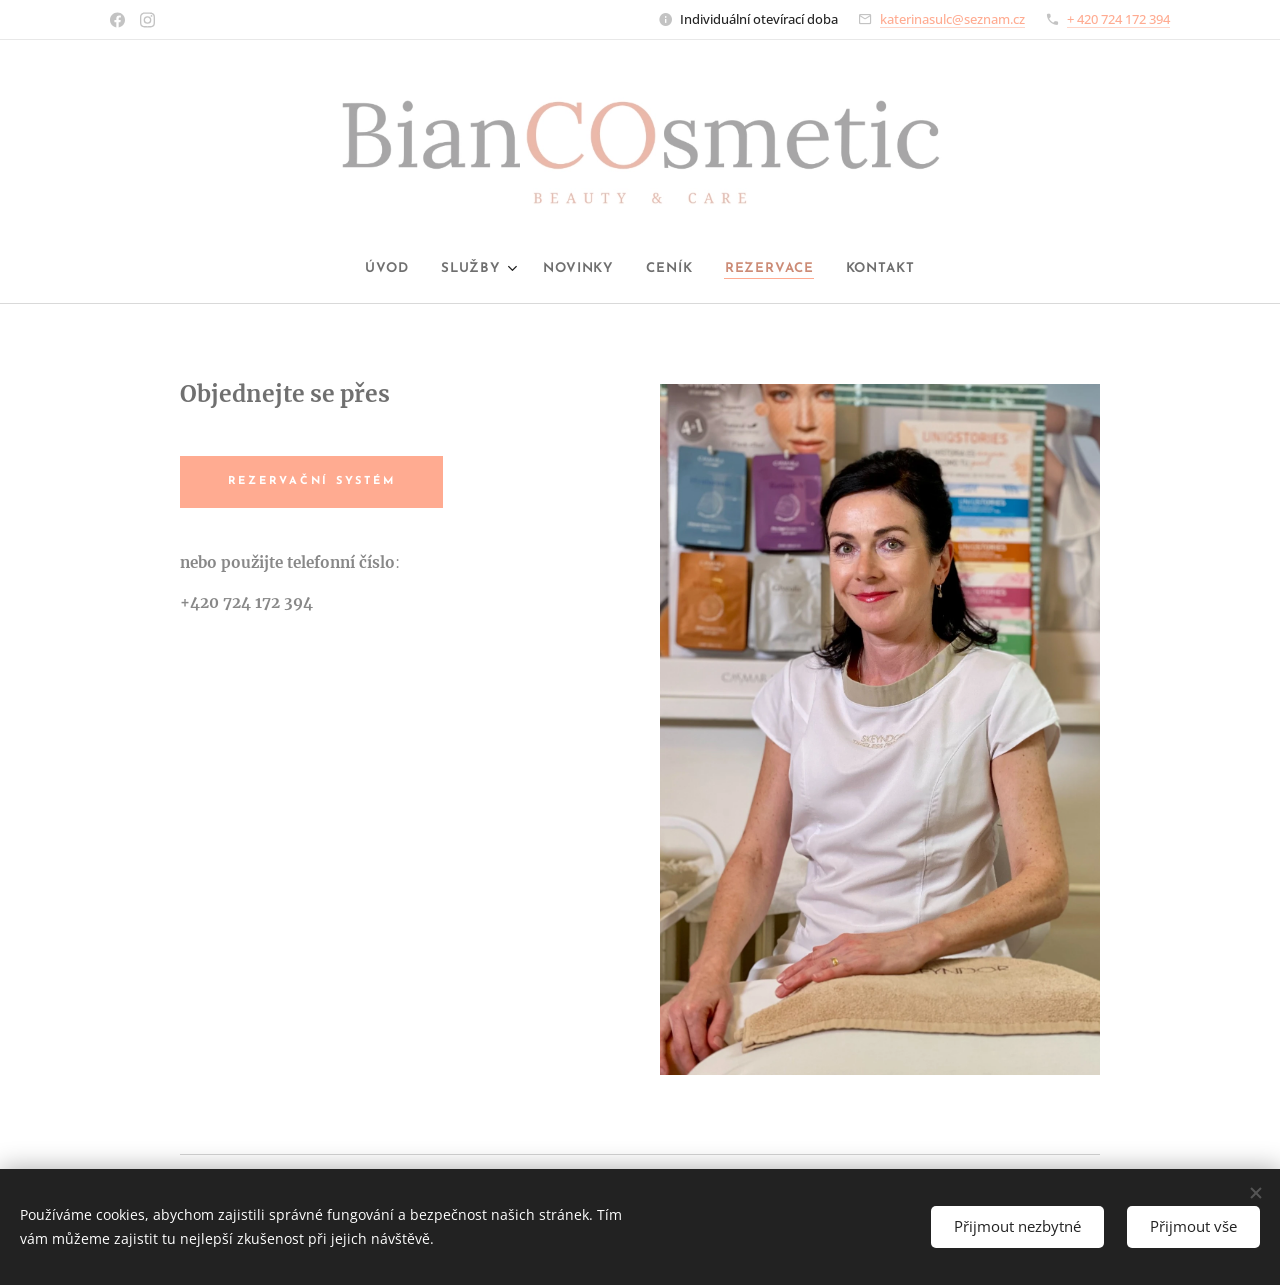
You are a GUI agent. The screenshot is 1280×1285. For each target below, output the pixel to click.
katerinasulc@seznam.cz (952, 19)
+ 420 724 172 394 (1118, 19)
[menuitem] (369, 269)
